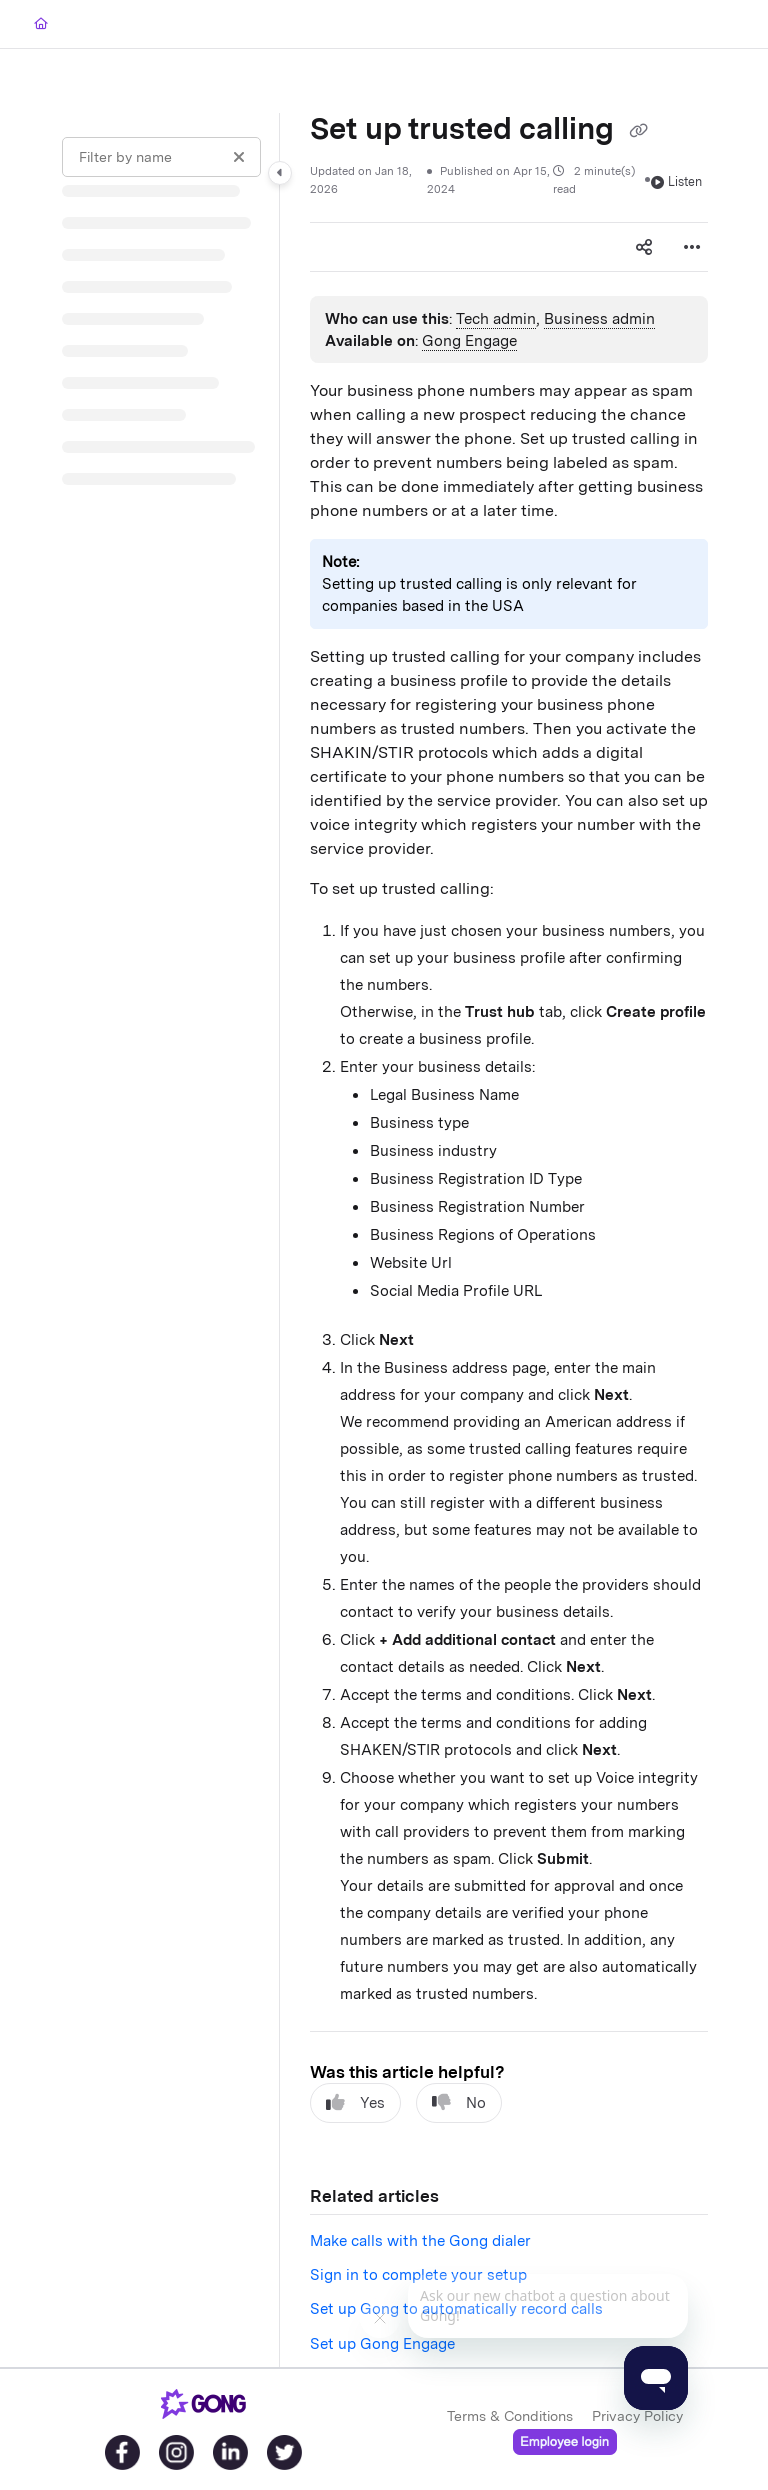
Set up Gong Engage (382, 2344)
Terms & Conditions (510, 2416)
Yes (355, 2102)
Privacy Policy (637, 2416)
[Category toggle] (280, 173)
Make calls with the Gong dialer (420, 2241)
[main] (509, 1240)
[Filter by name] (161, 157)
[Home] (41, 24)
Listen (676, 181)
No (459, 2102)
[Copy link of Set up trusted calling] (638, 131)
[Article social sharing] (644, 247)
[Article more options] (692, 247)
